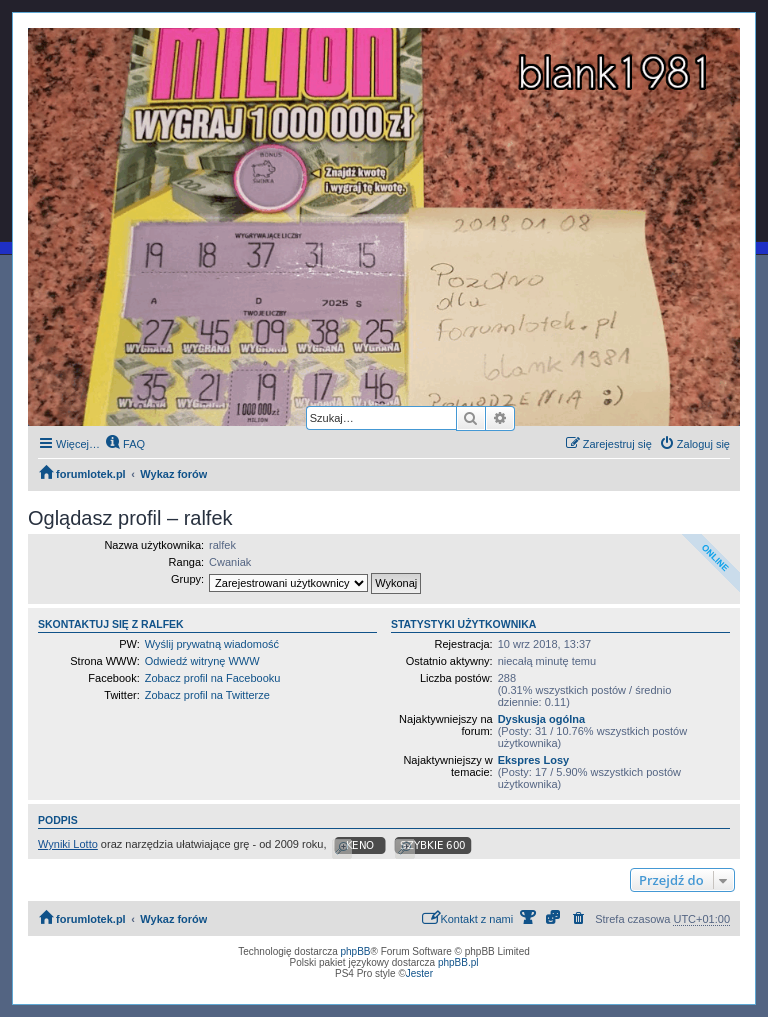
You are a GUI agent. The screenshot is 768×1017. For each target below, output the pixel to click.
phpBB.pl (458, 962)
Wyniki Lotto (68, 844)
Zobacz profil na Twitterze (207, 695)
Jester (419, 973)
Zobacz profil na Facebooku (213, 678)
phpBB (356, 951)
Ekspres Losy (534, 760)
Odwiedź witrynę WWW (202, 661)
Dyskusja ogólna (541, 719)
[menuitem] (125, 444)
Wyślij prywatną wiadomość (212, 644)
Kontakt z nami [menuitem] (467, 917)
